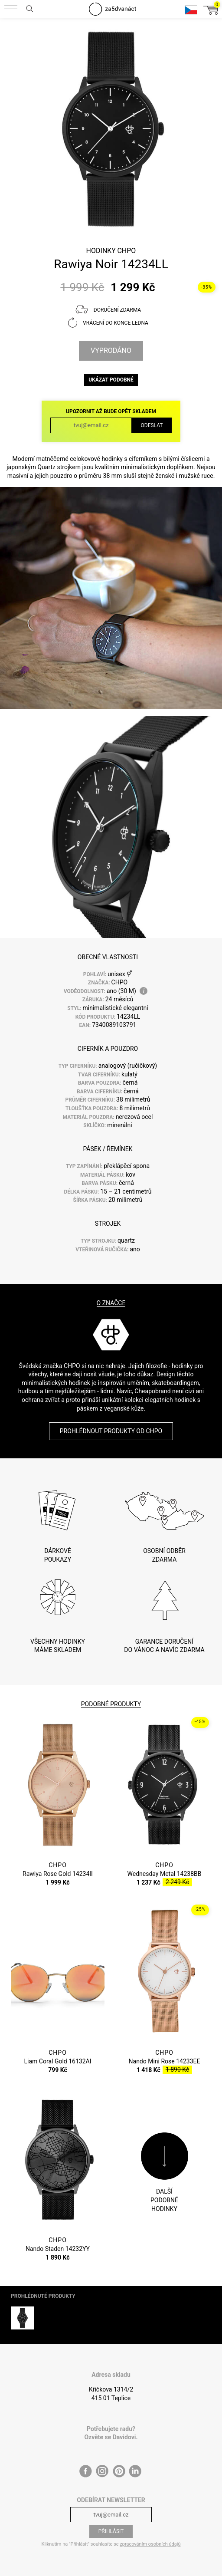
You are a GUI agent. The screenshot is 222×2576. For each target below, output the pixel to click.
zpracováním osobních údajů (150, 2544)
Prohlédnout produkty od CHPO (111, 1431)
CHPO (126, 251)
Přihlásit (111, 2531)
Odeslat (152, 425)
